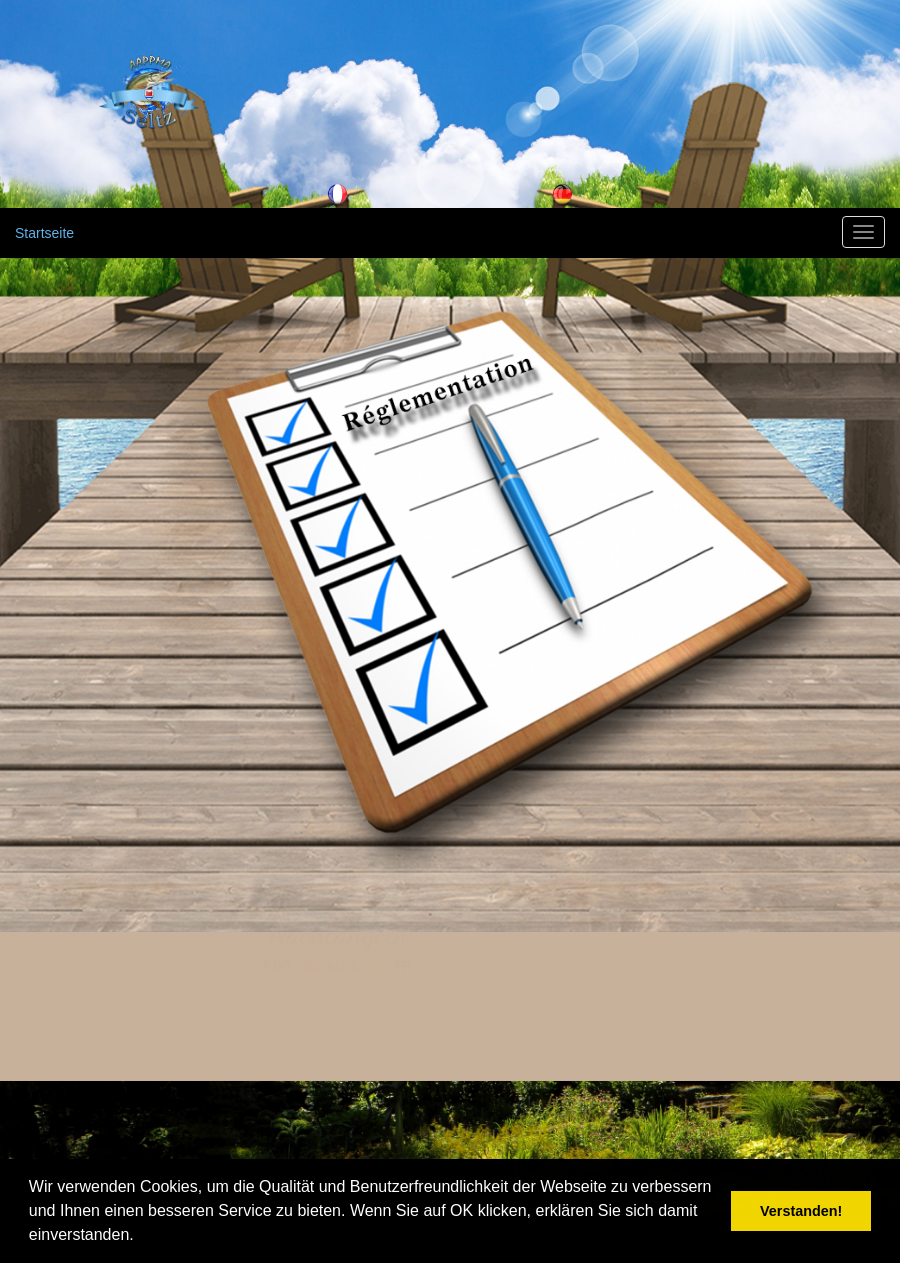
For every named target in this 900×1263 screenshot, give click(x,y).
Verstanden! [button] (801, 1211)
